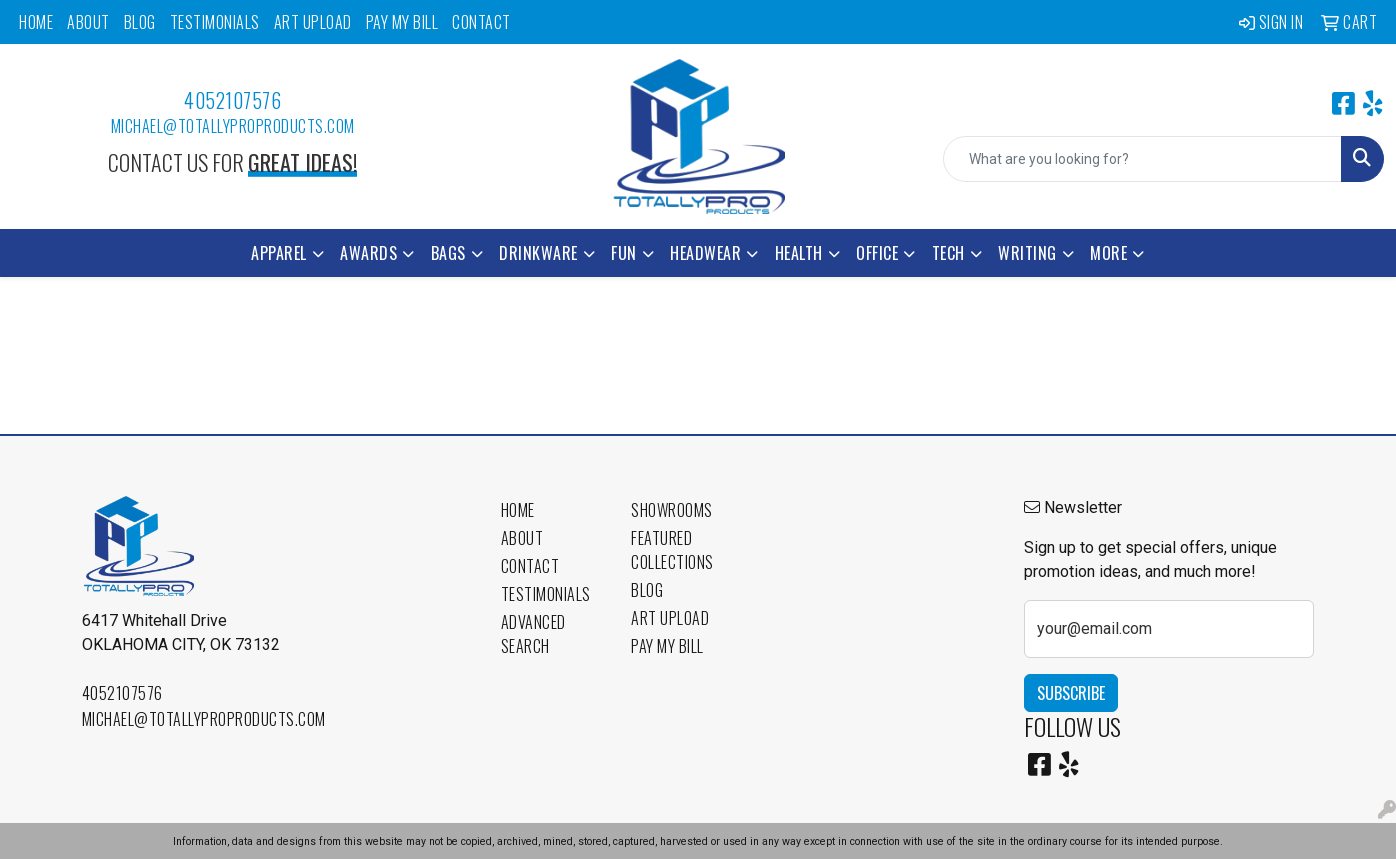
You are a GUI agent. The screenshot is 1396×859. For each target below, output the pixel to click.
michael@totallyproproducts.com (233, 126)
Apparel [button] (279, 253)
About (88, 22)
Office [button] (877, 253)
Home (36, 22)
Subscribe (1071, 693)
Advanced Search (533, 634)
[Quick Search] (1142, 159)
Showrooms (672, 510)
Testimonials (215, 22)
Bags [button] (448, 253)
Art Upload (313, 22)
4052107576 (232, 100)
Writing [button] (1027, 253)
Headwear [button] (705, 253)
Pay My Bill (402, 22)
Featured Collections (672, 550)
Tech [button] (948, 253)
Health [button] (799, 253)
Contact (481, 22)
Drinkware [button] (538, 253)
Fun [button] (624, 253)
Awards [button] (368, 253)
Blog (140, 22)
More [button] (1108, 253)
